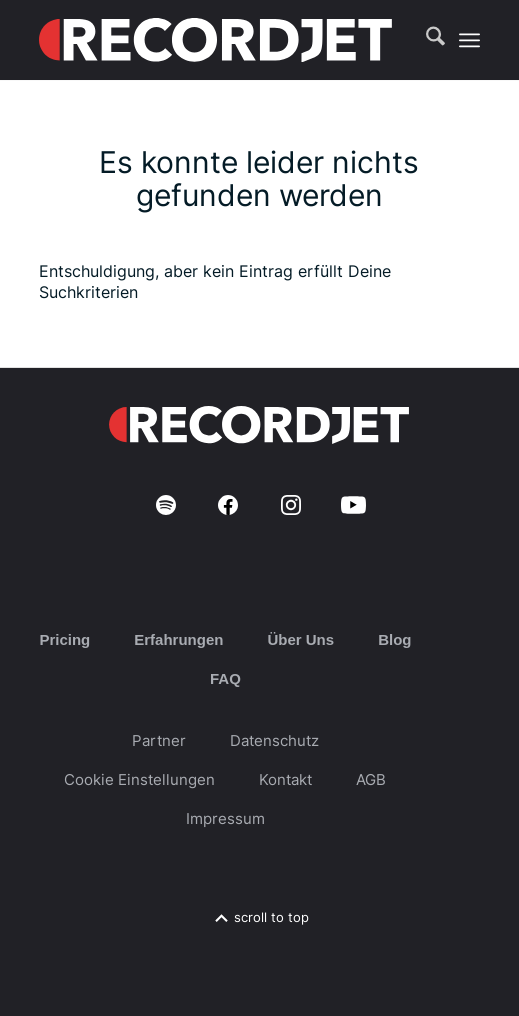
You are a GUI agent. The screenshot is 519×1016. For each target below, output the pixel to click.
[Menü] (469, 40)
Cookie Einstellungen (139, 779)
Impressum (225, 818)
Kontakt (285, 779)
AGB (371, 779)
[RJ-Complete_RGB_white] (215, 40)
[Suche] (425, 40)
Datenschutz (274, 740)
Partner (159, 740)
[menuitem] (425, 40)
